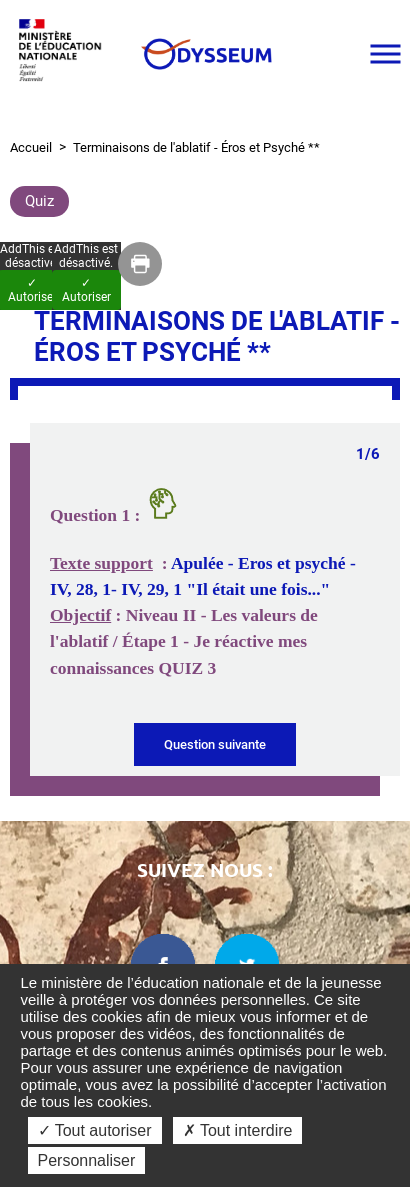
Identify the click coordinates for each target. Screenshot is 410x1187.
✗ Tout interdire (238, 1130)
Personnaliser (87, 1160)
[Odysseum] (205, 54)
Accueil (31, 147)
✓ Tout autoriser (95, 1130)
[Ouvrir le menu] (385, 54)
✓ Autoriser (86, 290)
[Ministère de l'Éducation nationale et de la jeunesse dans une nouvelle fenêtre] (65, 53)
